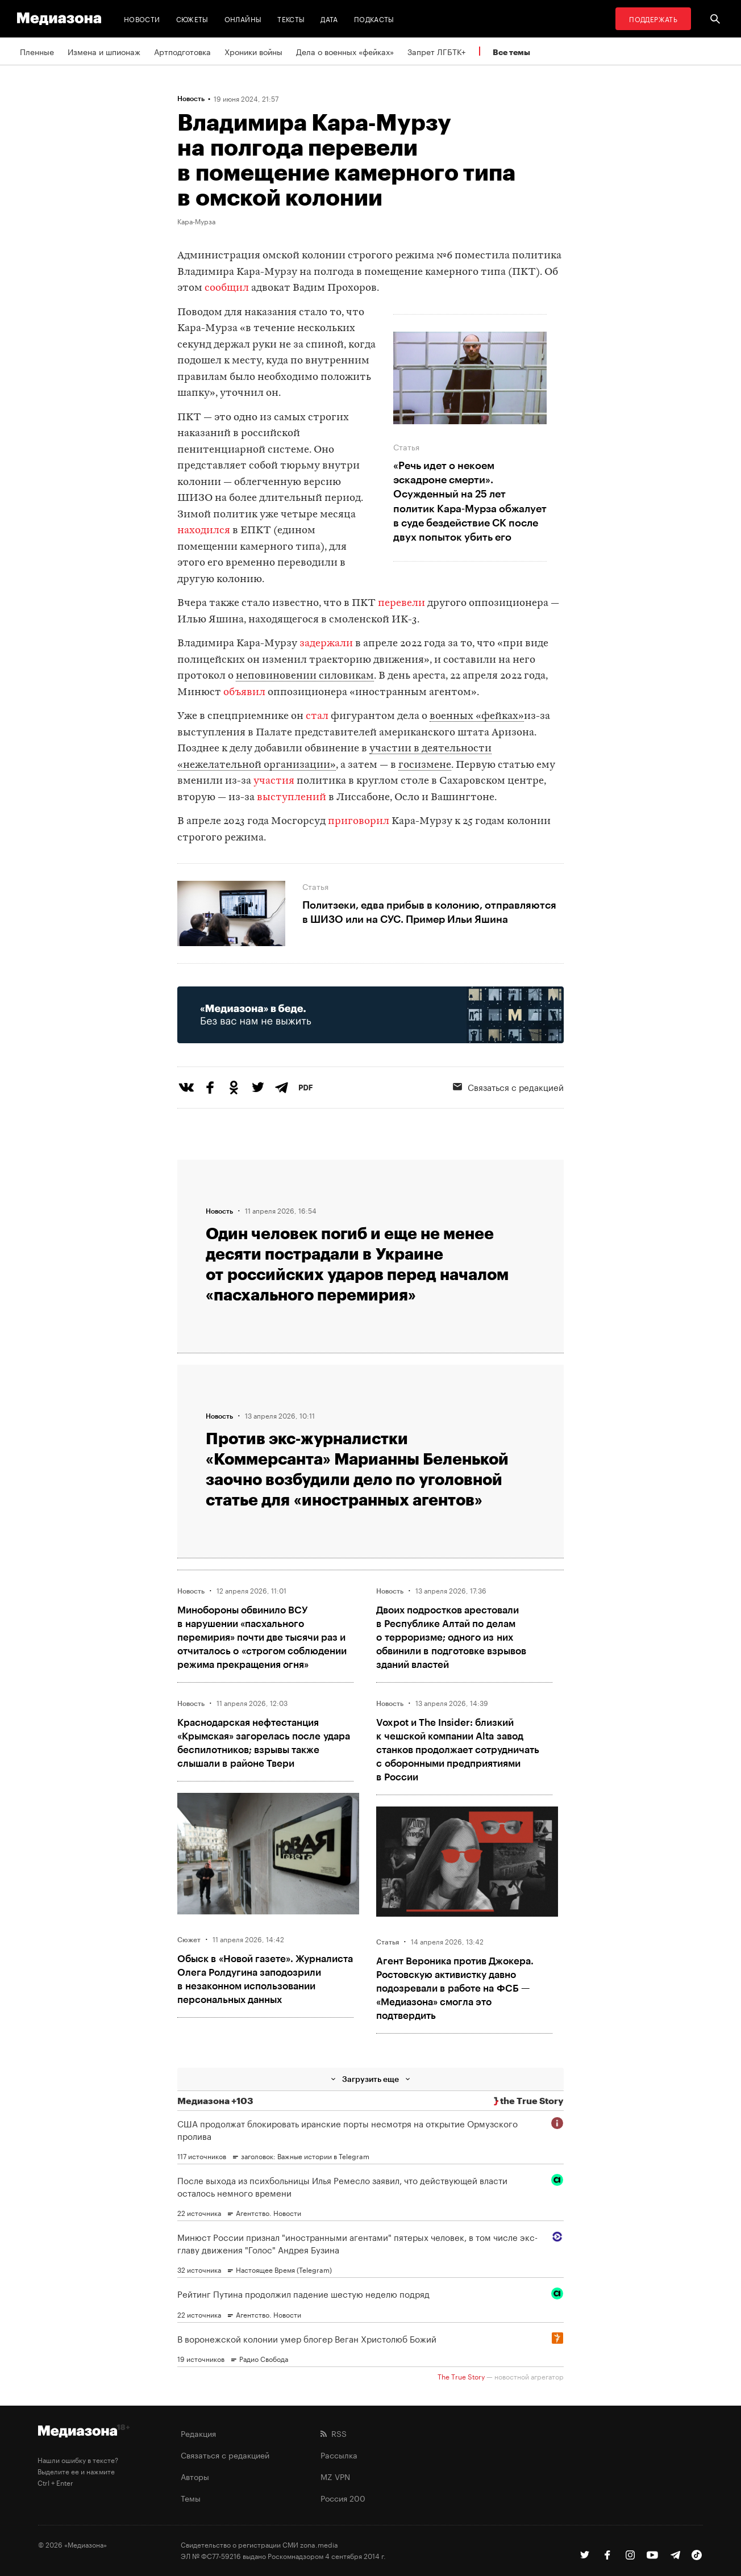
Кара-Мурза (196, 220)
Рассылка (338, 2454)
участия (273, 781)
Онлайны (243, 18)
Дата (329, 18)
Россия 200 (342, 2497)
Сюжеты (192, 18)
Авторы (195, 2476)
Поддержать (653, 18)
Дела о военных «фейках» (345, 51)
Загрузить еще (370, 2079)
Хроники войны (253, 51)
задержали (326, 644)
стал (317, 716)
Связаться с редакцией (508, 1086)
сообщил (227, 288)
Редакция (198, 2433)
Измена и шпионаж (104, 51)
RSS (333, 2433)
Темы (191, 2497)
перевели (401, 603)
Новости (142, 18)
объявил (244, 692)
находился (203, 531)
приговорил (358, 821)
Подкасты (374, 18)
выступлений (291, 797)
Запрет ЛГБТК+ (436, 51)
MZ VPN (335, 2476)
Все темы (511, 52)
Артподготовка (182, 51)
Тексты (291, 18)
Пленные (37, 51)
